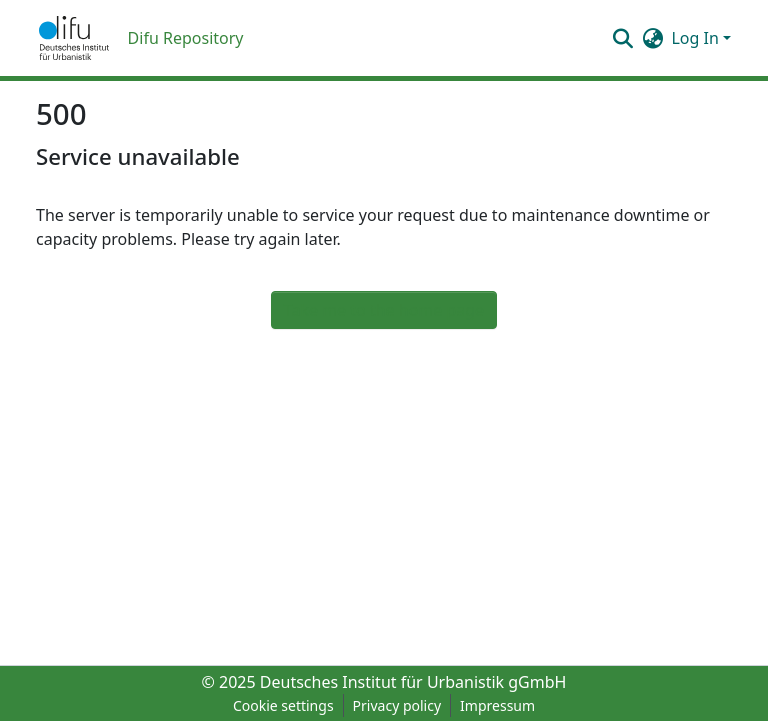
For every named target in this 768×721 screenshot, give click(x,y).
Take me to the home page (384, 310)
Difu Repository (186, 38)
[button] (74, 38)
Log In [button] (697, 38)
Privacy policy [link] (397, 705)
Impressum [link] (497, 705)
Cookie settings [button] (283, 705)
